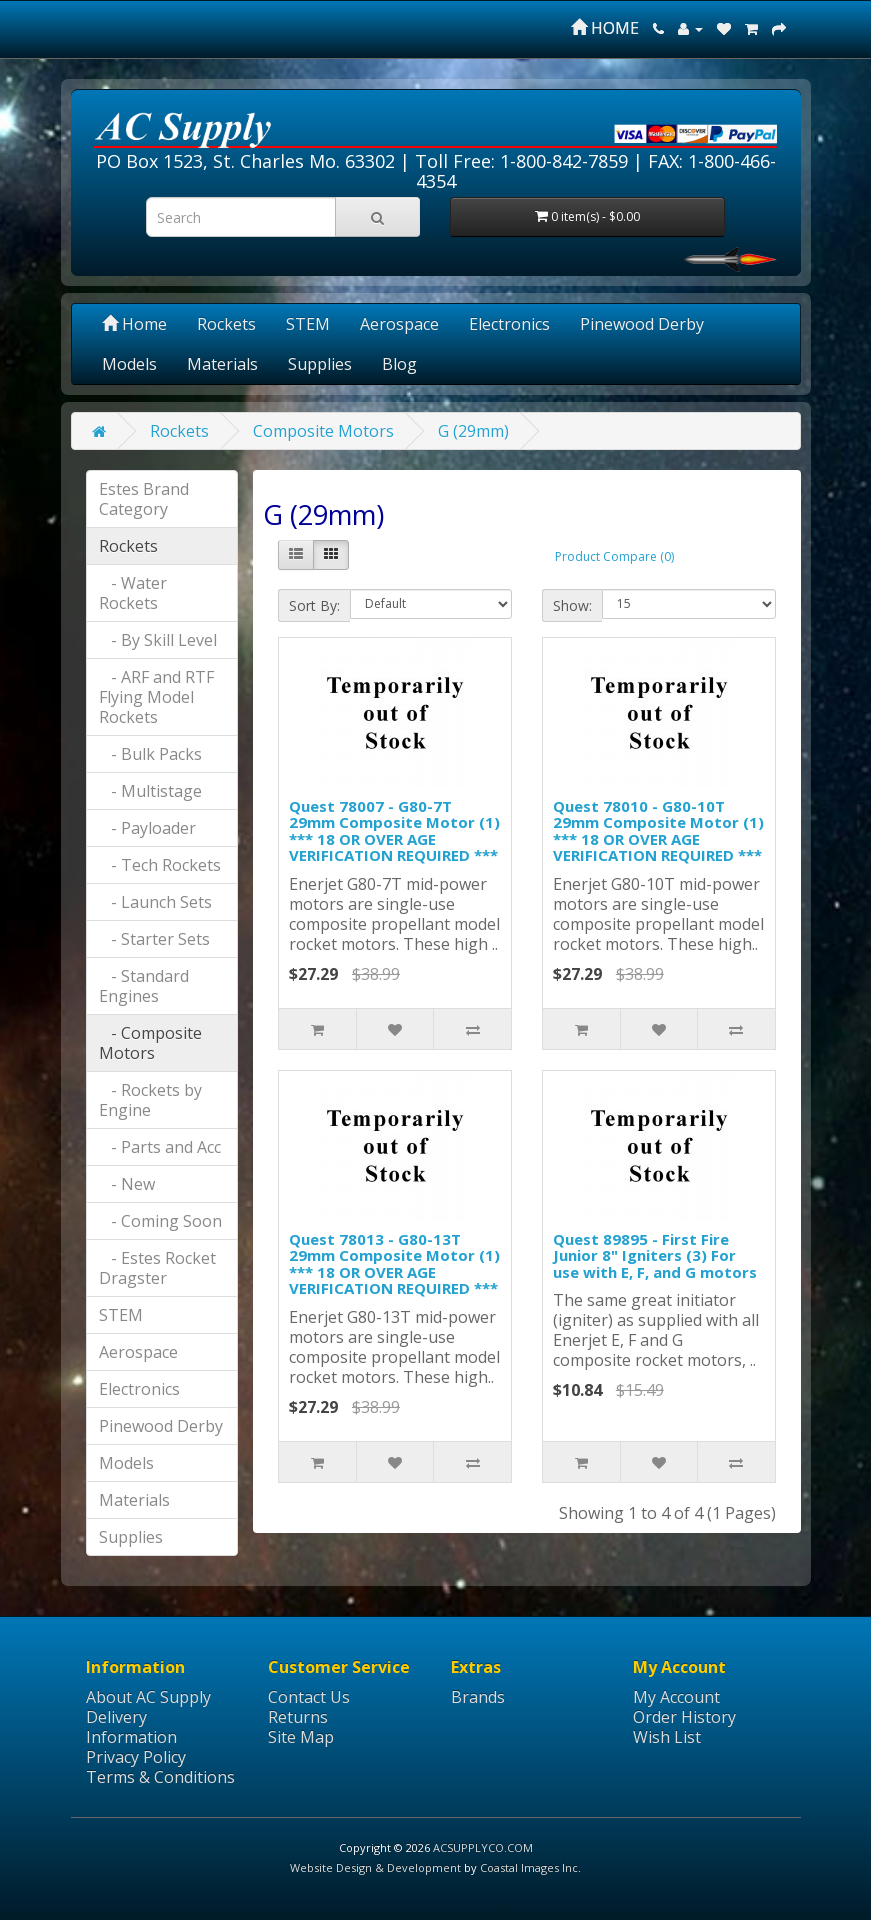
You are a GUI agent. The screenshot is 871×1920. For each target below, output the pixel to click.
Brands (478, 1697)
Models (129, 364)
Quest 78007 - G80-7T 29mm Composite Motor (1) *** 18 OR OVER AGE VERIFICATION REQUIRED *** (394, 831)
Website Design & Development (375, 1867)
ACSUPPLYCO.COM (483, 1847)
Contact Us (309, 1697)
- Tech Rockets (160, 865)
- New (127, 1184)
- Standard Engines (144, 986)
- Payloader (147, 828)
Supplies (320, 364)
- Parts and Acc (160, 1147)
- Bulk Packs (150, 754)
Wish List (667, 1737)
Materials (222, 364)
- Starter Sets (154, 939)
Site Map (301, 1737)
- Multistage (150, 791)
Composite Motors (323, 431)
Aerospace (399, 324)
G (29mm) (473, 431)
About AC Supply (148, 1697)
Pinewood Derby (642, 324)
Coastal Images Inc (529, 1867)
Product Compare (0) (614, 556)
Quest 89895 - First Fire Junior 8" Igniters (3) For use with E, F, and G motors (655, 1255)
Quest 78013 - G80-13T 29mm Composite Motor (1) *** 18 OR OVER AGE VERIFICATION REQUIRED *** (394, 1264)
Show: (572, 605)
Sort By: (314, 605)
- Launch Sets (155, 902)
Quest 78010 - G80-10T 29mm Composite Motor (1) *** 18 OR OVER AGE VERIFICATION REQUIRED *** (658, 831)
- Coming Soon (160, 1221)
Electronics (509, 324)
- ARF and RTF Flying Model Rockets (156, 697)
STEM (308, 324)
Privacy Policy (136, 1757)
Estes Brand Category (144, 499)
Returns (298, 1717)
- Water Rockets (133, 593)
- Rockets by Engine (150, 1100)
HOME (605, 28)
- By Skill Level (158, 640)
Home (134, 324)
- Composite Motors (150, 1043)
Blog (399, 364)
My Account (676, 1697)
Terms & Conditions (160, 1777)
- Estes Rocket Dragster (157, 1268)
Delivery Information (131, 1727)
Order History (684, 1717)
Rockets (226, 324)
